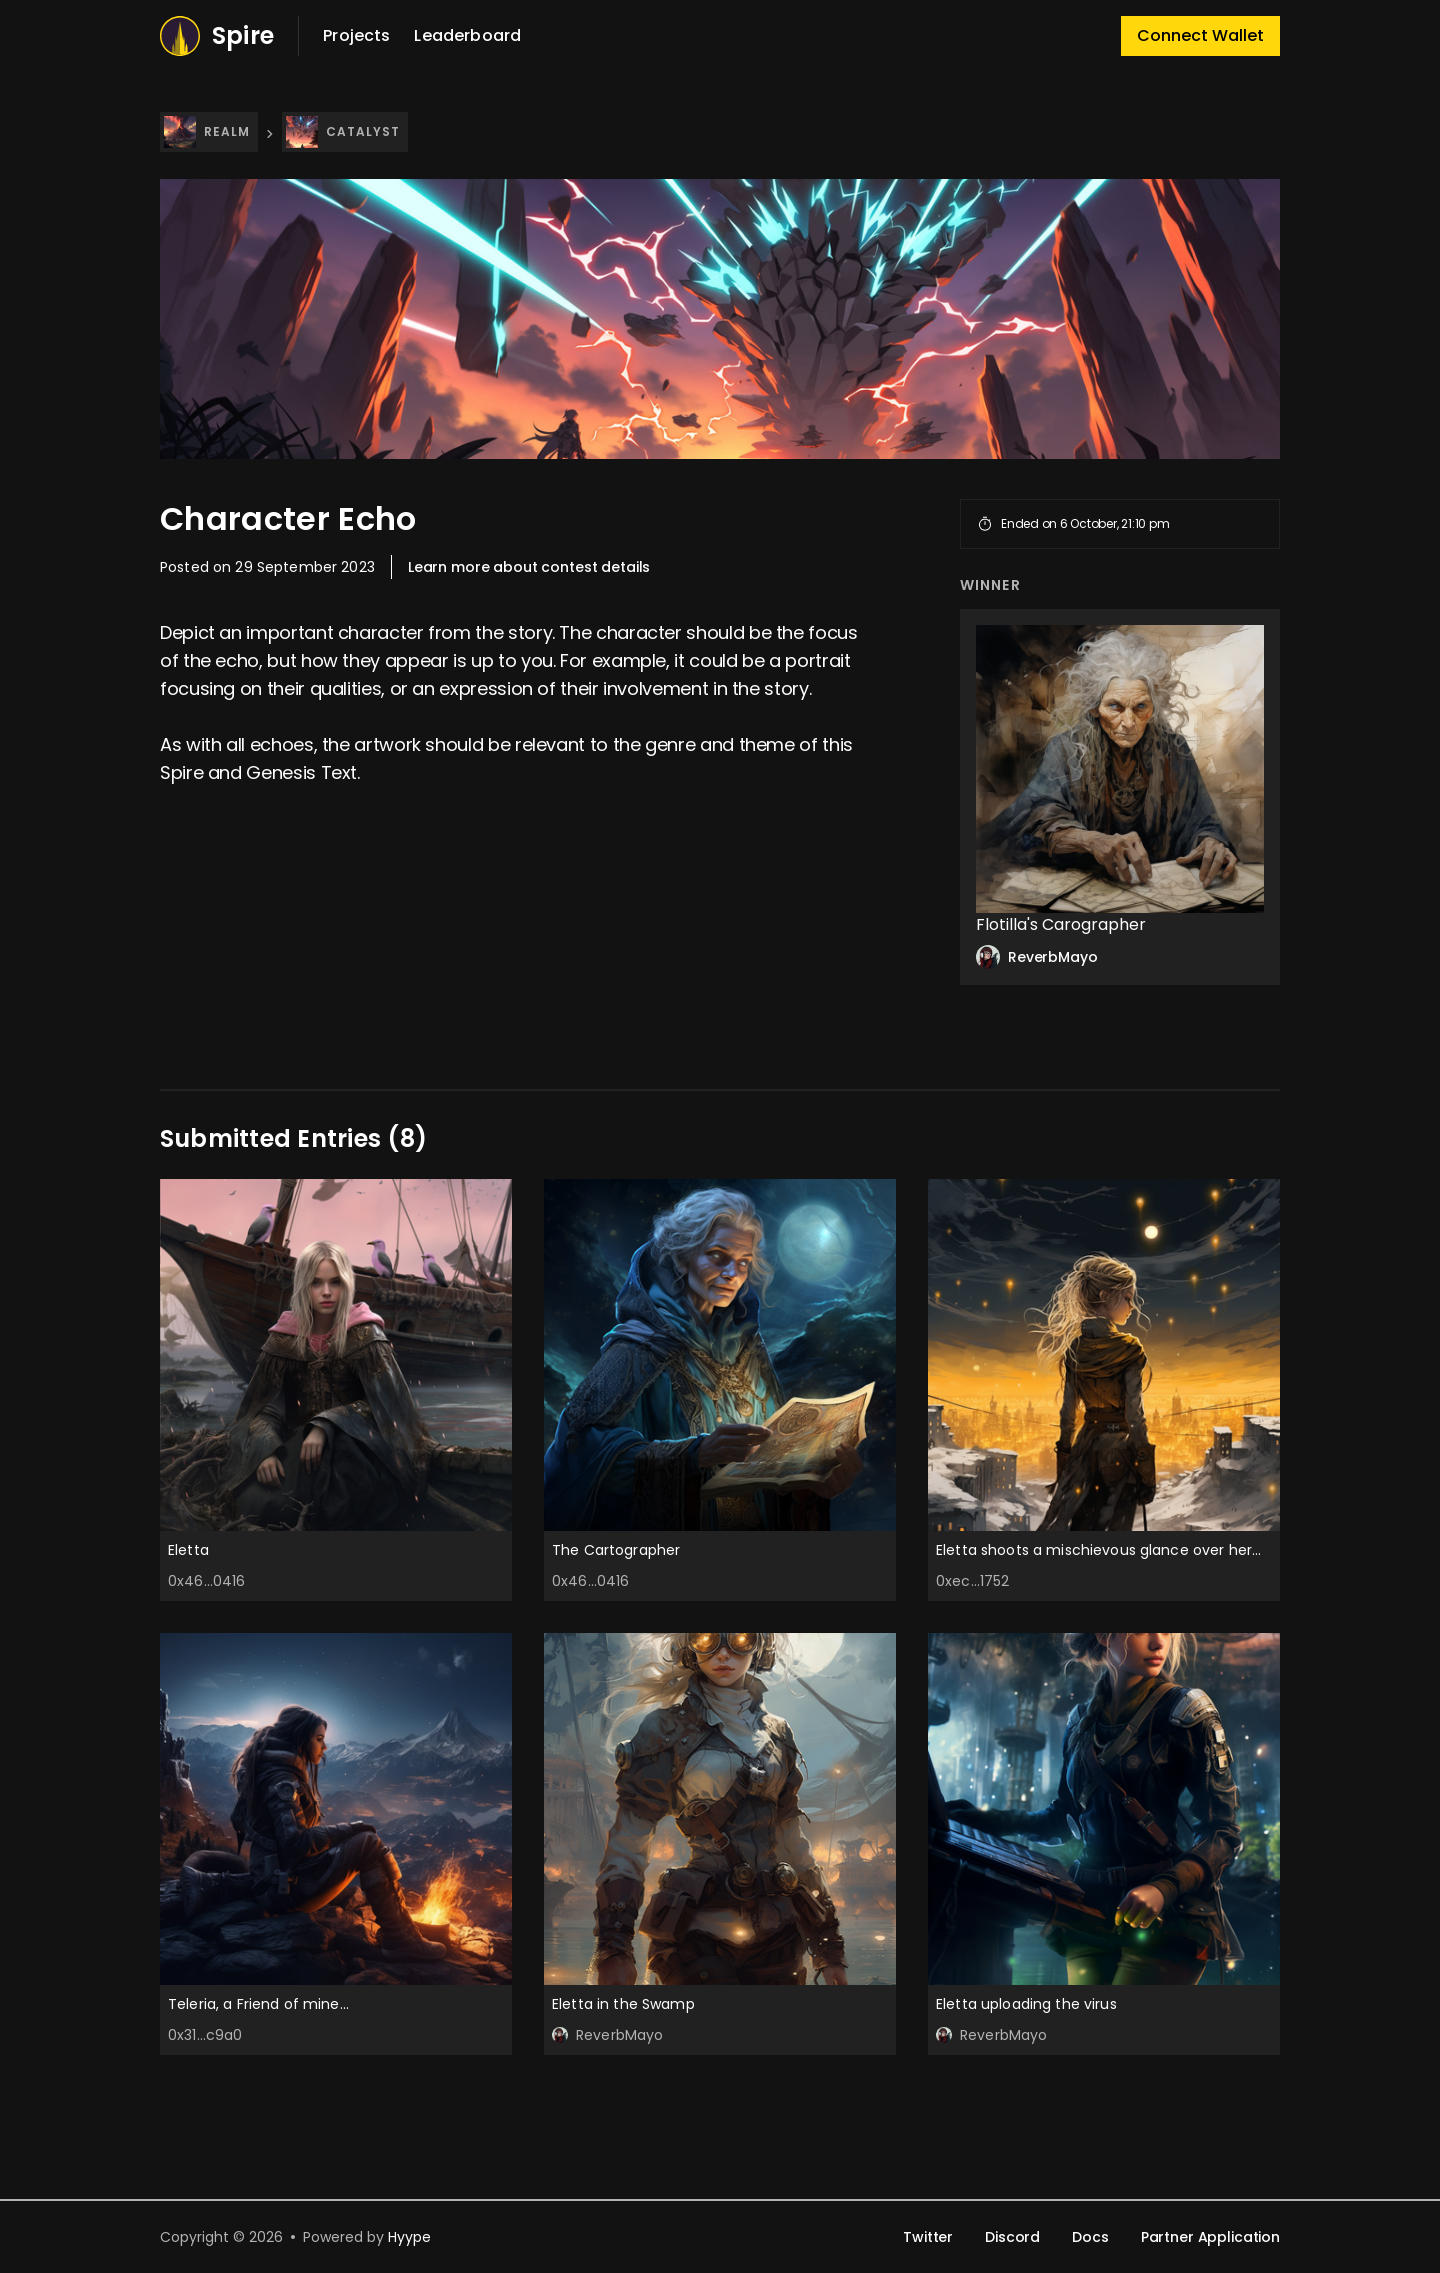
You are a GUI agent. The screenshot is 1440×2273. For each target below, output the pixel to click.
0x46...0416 (207, 1581)
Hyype (409, 2237)
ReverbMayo (1037, 957)
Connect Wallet (1200, 35)
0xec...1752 (973, 1581)
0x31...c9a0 (205, 2035)
